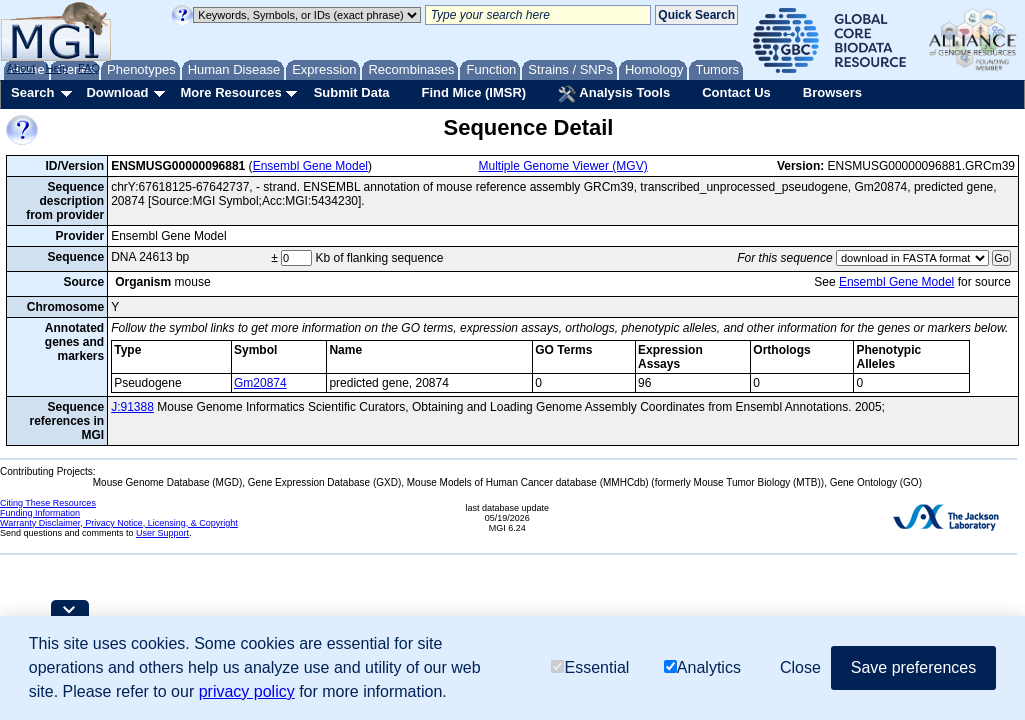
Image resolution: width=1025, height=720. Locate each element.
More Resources (230, 92)
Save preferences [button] (913, 667)
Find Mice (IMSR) (473, 92)
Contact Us (736, 92)
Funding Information (40, 513)
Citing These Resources (48, 503)
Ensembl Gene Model (310, 166)
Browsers (832, 92)
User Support (162, 533)
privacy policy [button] (247, 691)
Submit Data (352, 92)
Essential (590, 667)
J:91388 (132, 407)
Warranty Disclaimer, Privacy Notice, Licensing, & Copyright (119, 523)
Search (32, 92)
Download (117, 92)
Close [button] (800, 667)
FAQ (89, 68)
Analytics (702, 667)
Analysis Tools (614, 94)
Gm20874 (260, 383)
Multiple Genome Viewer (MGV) (563, 166)
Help (56, 68)
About (21, 68)
